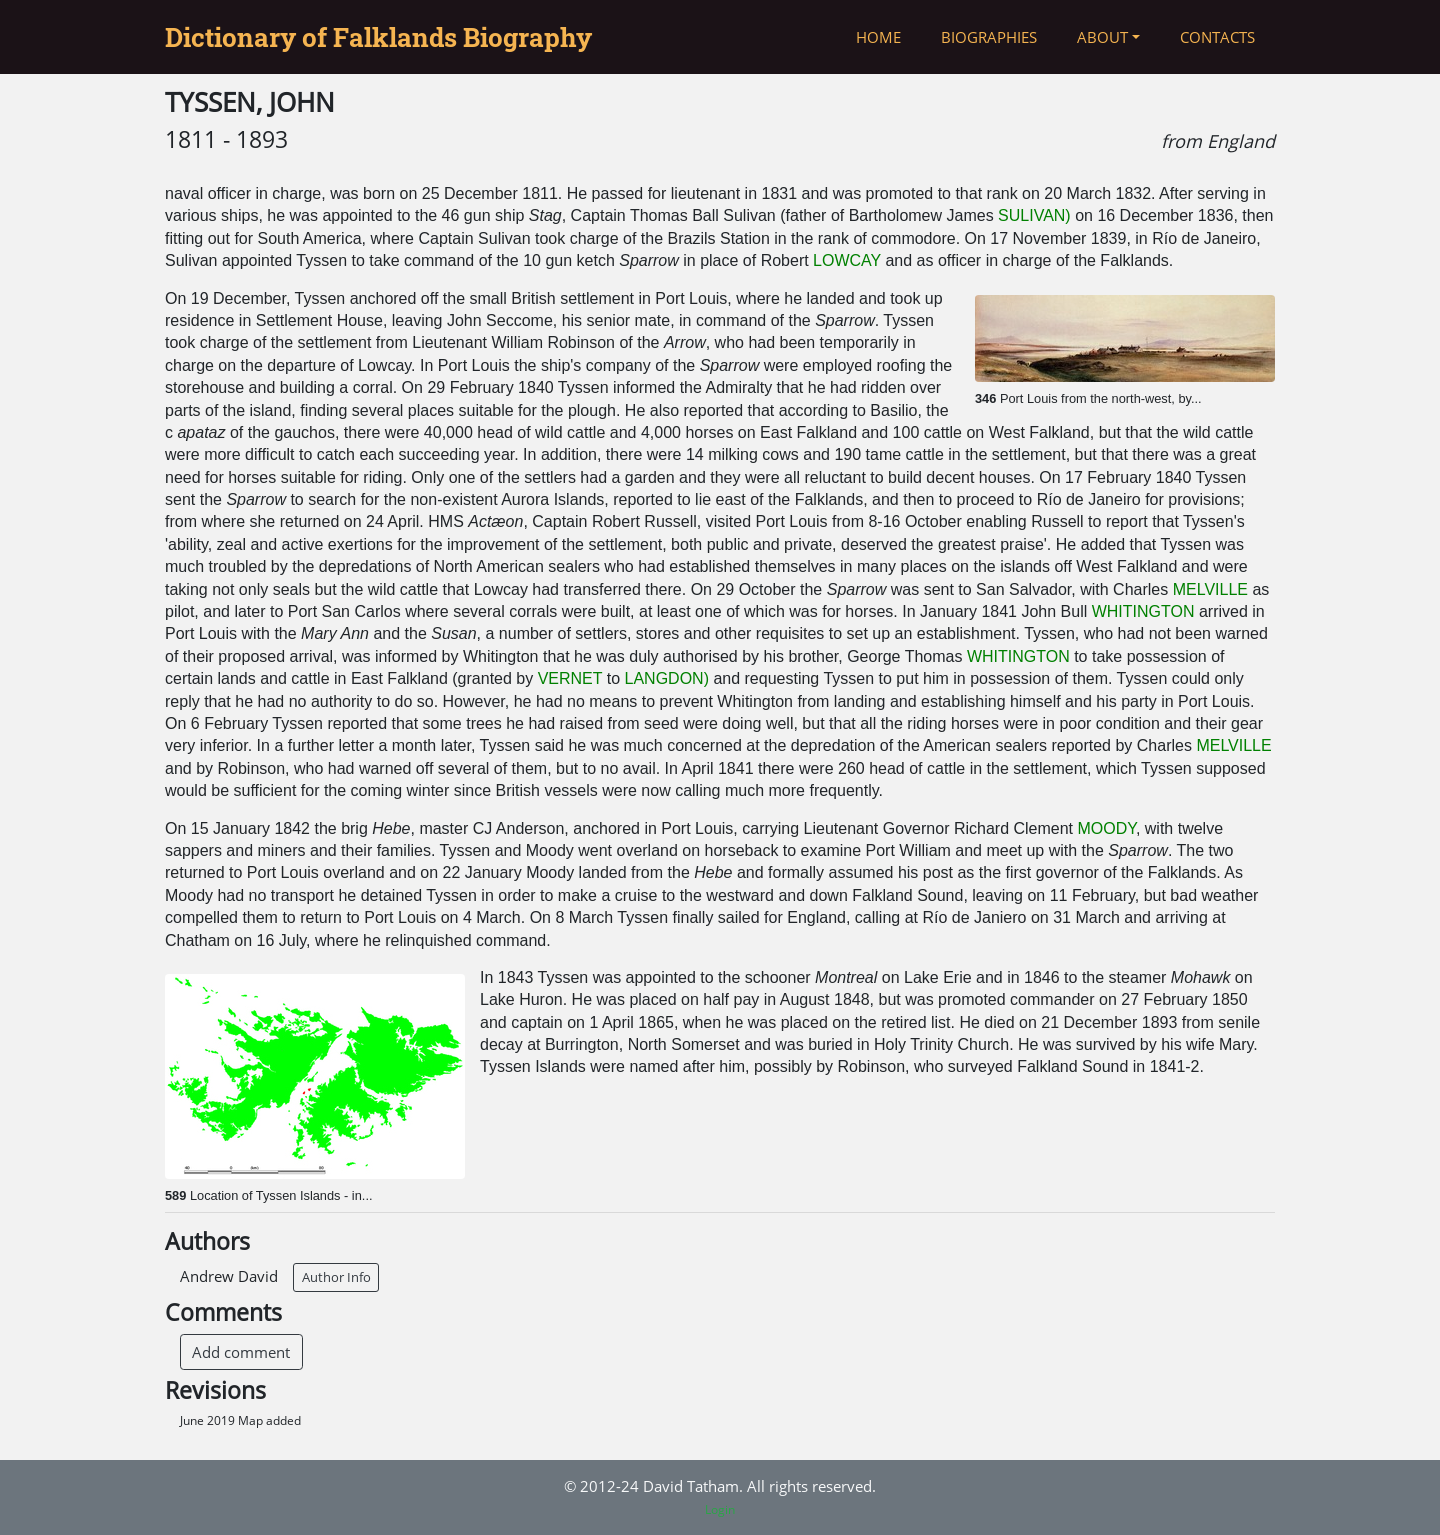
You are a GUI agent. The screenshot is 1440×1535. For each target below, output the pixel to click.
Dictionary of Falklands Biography (378, 37)
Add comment (241, 1352)
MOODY (1107, 828)
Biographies (989, 37)
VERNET (570, 678)
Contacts (1217, 37)
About (1102, 37)
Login (720, 1509)
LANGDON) (667, 678)
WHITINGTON (1143, 611)
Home (878, 37)
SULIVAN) (1034, 215)
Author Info (336, 1277)
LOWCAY (847, 260)
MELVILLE (1210, 589)
